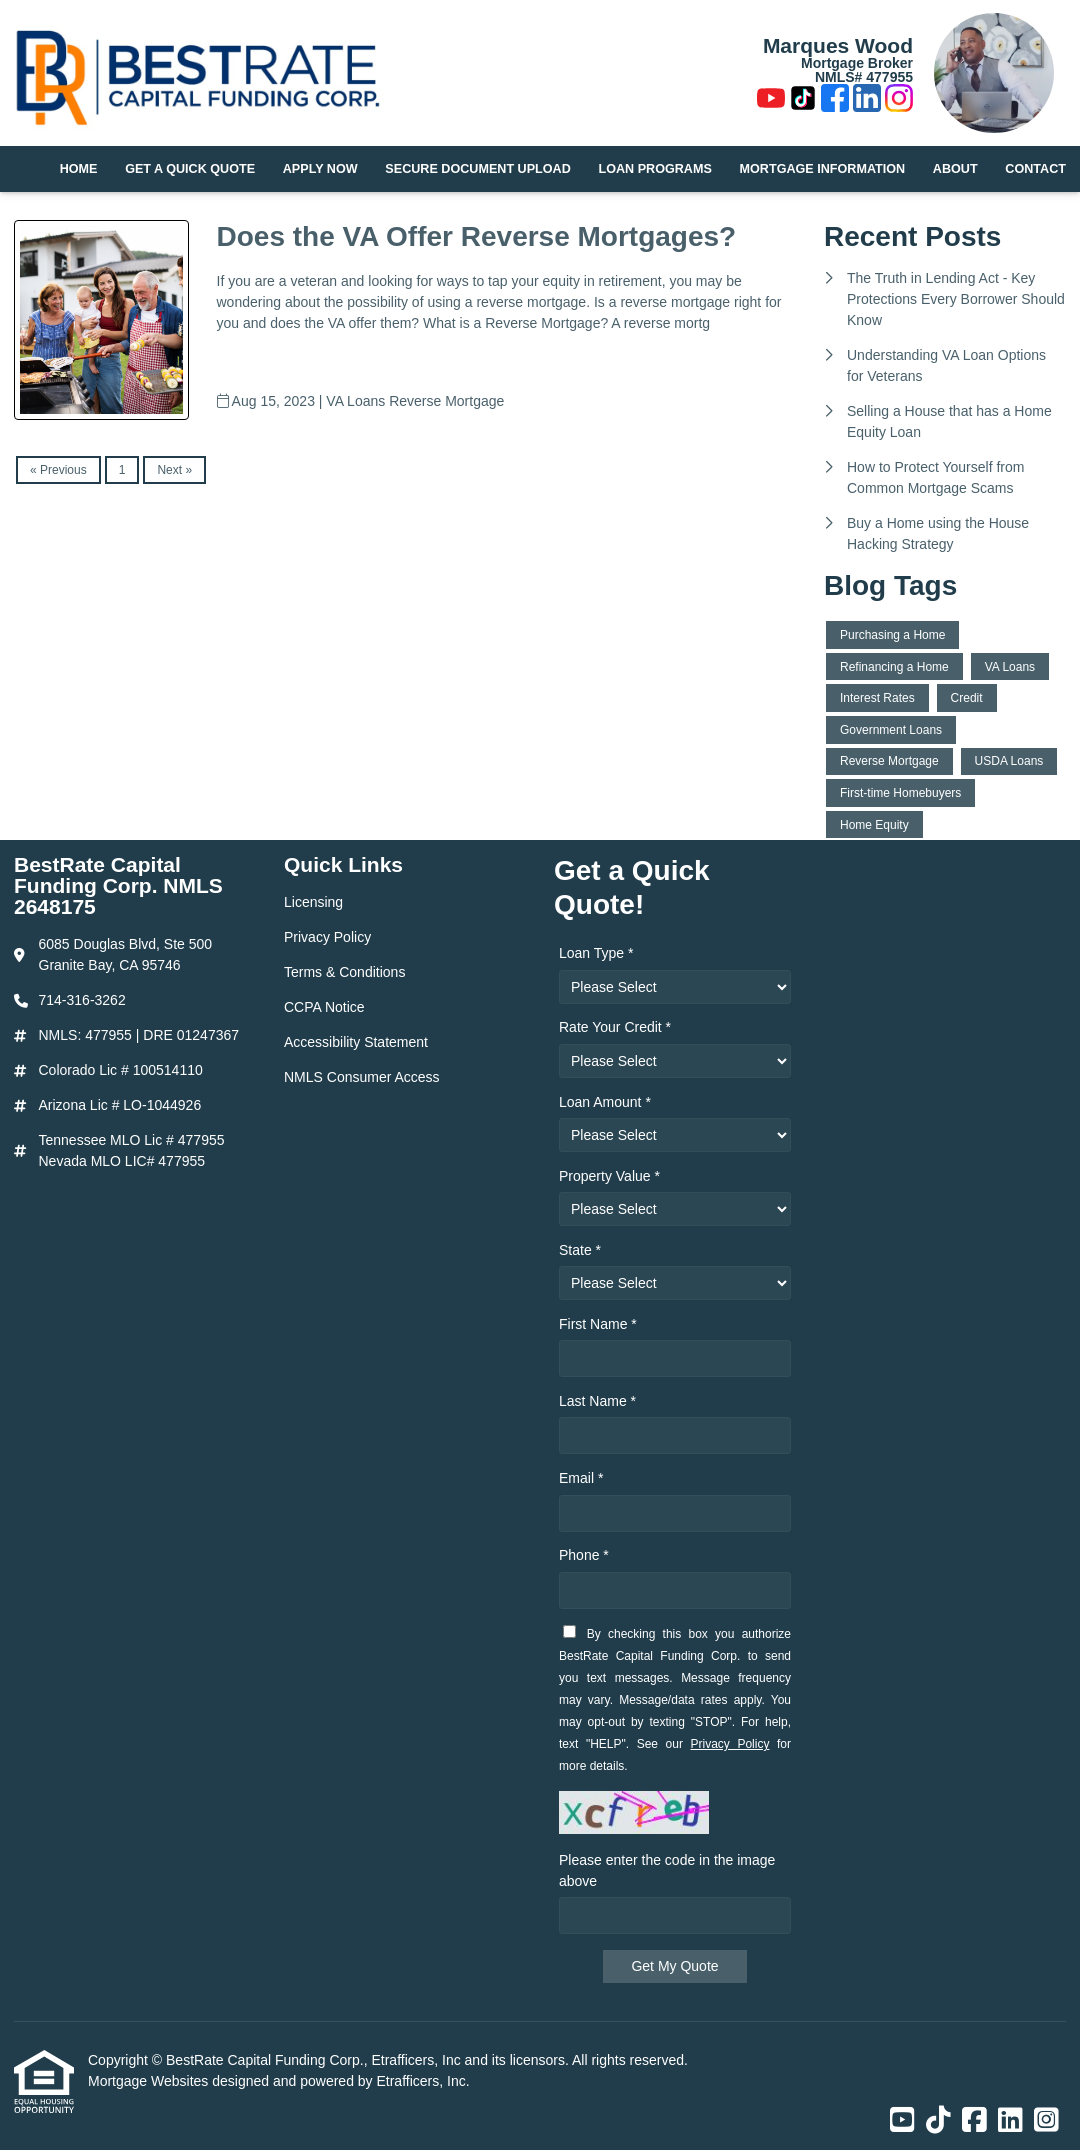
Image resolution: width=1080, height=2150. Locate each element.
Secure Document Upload (477, 169)
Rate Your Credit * (615, 1027)
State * (580, 1250)
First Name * (598, 1324)
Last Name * (597, 1401)
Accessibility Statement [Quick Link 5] (356, 1042)
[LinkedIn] (867, 101)
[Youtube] (771, 101)
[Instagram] (899, 101)
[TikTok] (803, 101)
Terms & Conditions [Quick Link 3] (344, 972)
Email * (581, 1478)
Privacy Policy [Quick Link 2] (327, 937)
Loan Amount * (605, 1102)
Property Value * (609, 1176)
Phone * (584, 1555)
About (955, 169)
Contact (1035, 169)
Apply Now (320, 169)
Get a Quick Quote (190, 169)
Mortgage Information (823, 169)
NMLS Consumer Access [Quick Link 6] (362, 1077)
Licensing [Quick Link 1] (313, 902)
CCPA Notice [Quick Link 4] (324, 1007)
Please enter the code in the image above (667, 1870)
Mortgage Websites (150, 2081)
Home (79, 169)
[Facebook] (835, 101)
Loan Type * (596, 953)
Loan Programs (655, 169)
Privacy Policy (730, 1744)
